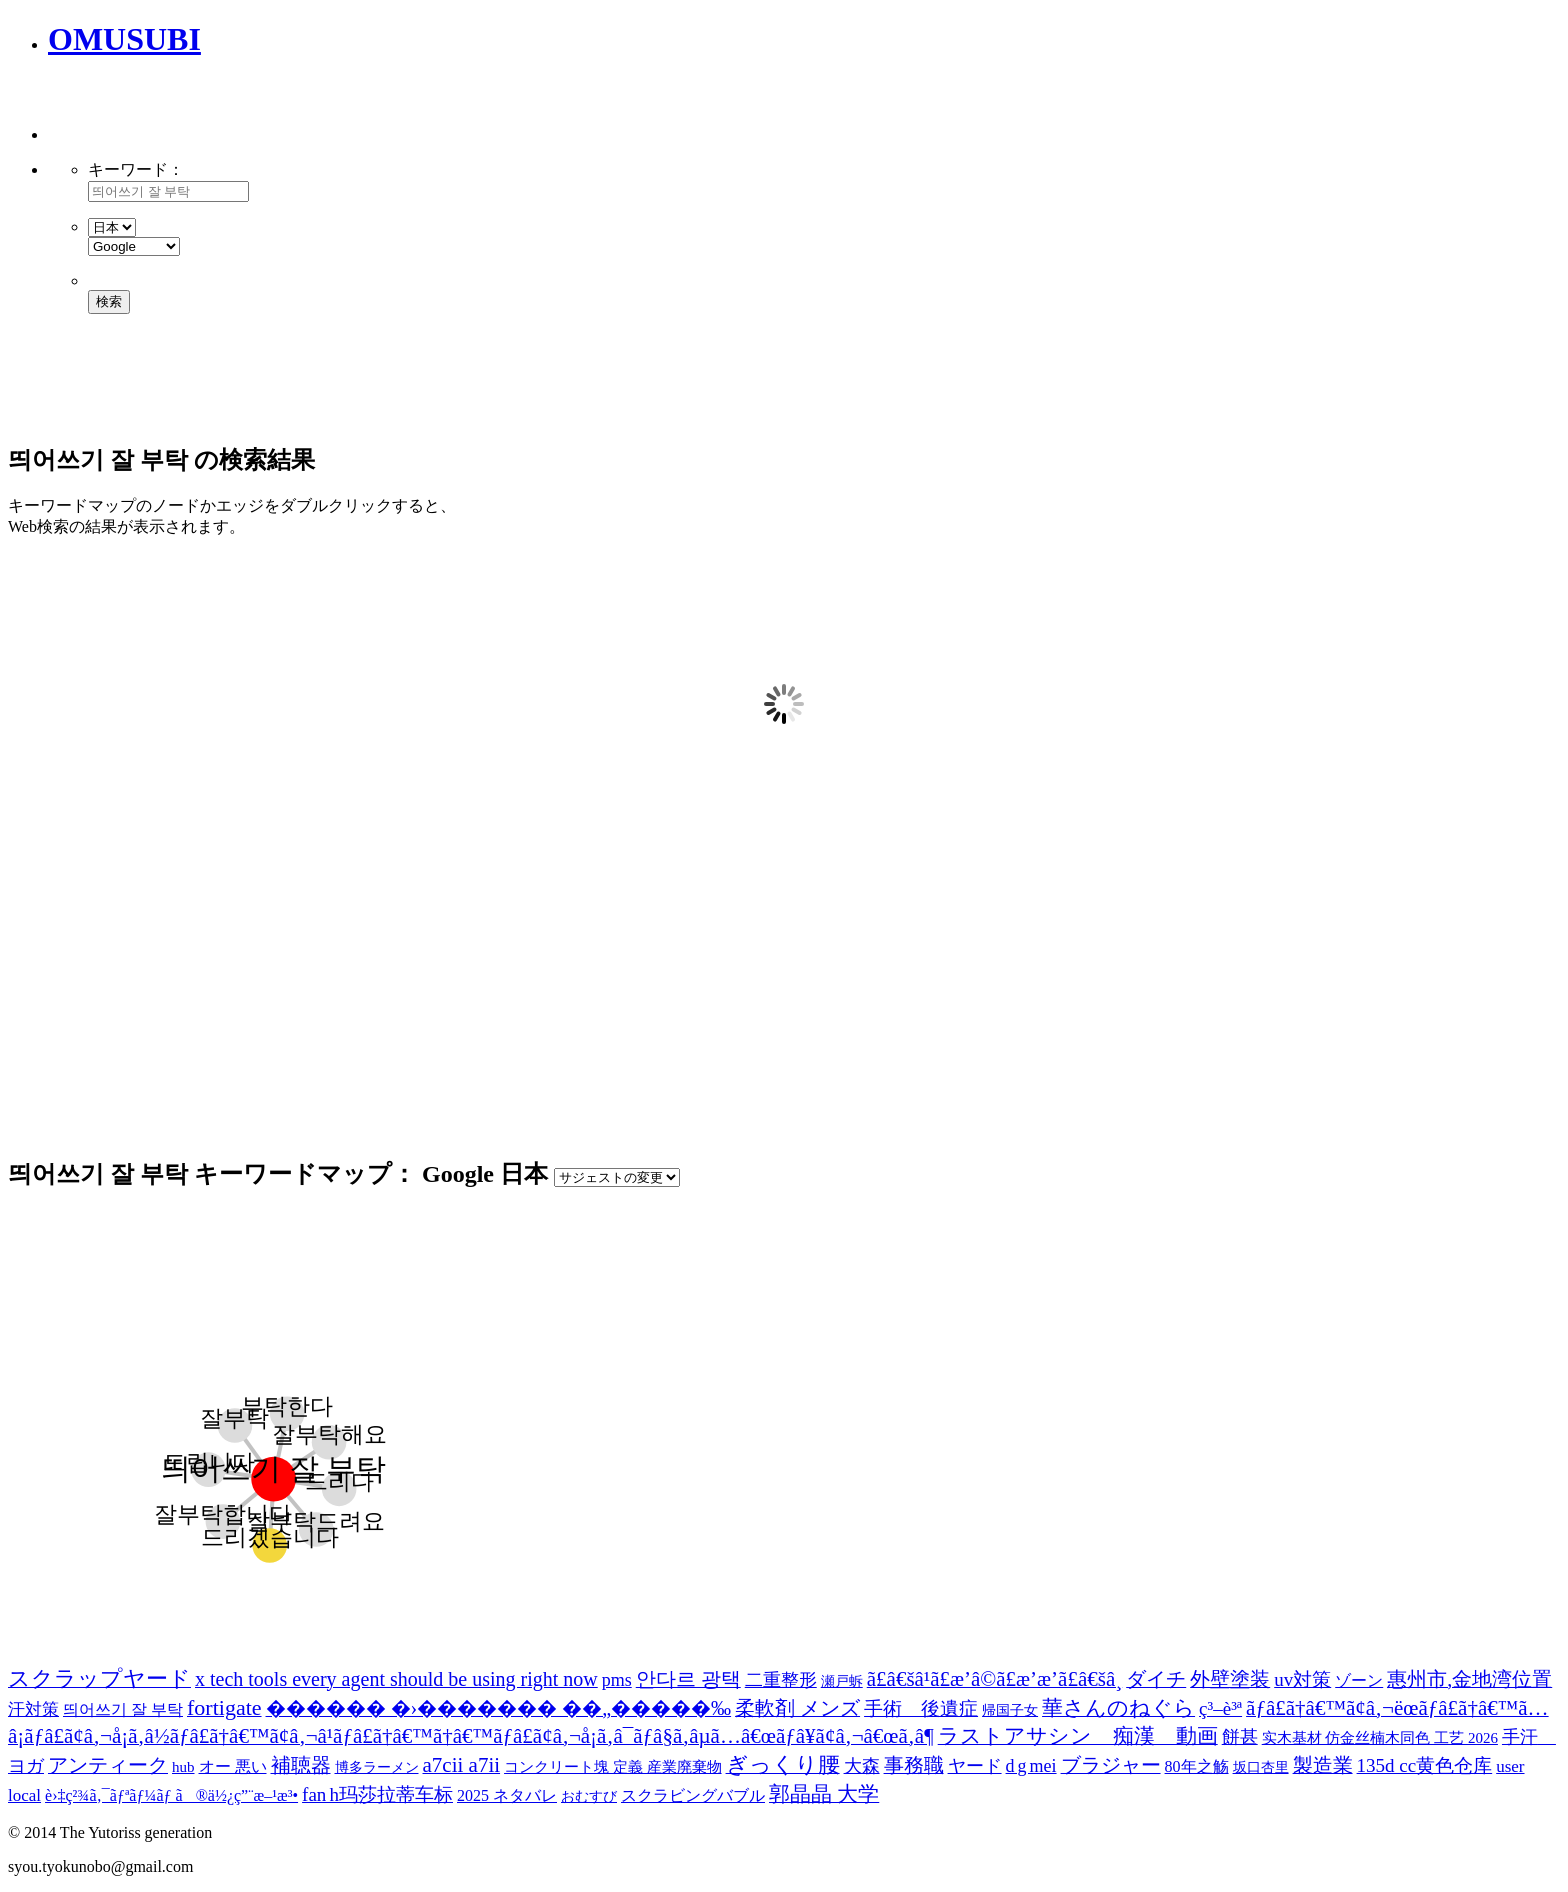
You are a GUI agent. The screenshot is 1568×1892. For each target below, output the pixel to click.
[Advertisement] (282, 110)
